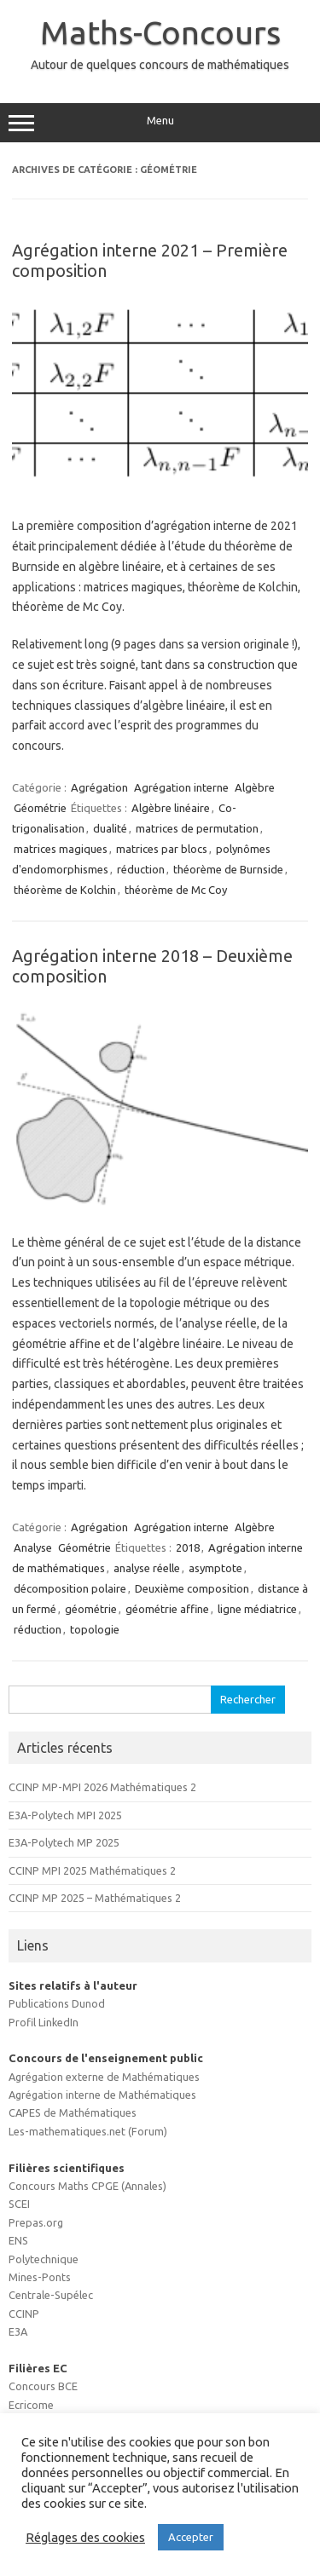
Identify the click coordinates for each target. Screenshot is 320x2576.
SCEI (19, 2204)
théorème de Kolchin (65, 890)
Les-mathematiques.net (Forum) (88, 2131)
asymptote (215, 1568)
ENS (18, 2240)
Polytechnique (44, 2259)
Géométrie (40, 808)
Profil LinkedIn (44, 2022)
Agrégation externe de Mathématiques (104, 2077)
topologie (94, 1629)
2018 (188, 1547)
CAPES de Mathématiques (73, 2112)
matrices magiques (61, 849)
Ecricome (31, 2405)
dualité (110, 828)
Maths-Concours (160, 32)
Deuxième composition (192, 1588)
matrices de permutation (197, 828)
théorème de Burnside (228, 869)
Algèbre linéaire (170, 808)
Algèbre (255, 787)
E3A (18, 2331)
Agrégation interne (181, 787)
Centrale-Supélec (51, 2295)
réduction (141, 869)
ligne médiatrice (257, 1609)
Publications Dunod (57, 2003)
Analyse (33, 1547)
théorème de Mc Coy (176, 890)
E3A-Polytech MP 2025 (64, 1842)
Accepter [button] (190, 2537)
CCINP (24, 2314)
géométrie (91, 1609)
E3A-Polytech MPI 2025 (65, 1815)
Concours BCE (43, 2386)
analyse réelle (146, 1568)
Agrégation (99, 787)
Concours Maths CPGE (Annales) (87, 2186)
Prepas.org (36, 2222)
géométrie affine (167, 1609)
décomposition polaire (70, 1588)
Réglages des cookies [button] (85, 2537)
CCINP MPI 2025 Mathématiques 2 (92, 1870)
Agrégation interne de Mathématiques (102, 2095)
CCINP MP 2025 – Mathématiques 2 (95, 1898)
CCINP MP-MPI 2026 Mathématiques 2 (102, 1787)
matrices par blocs (161, 849)
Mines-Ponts (40, 2277)
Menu (160, 122)
